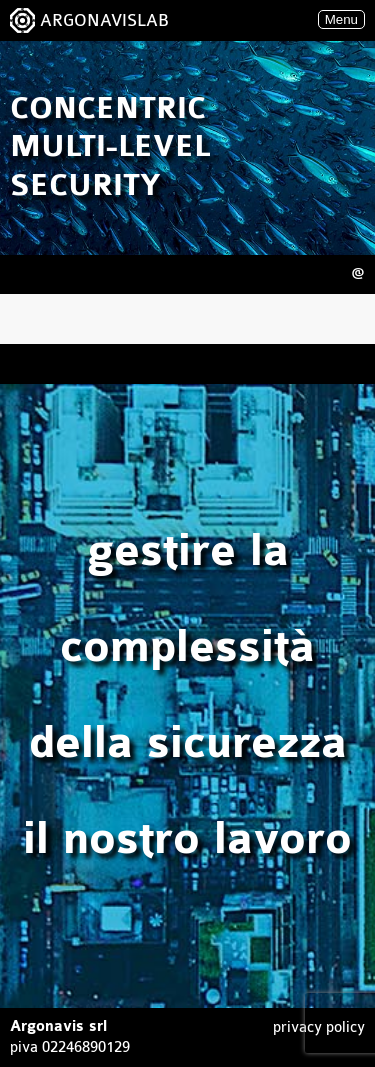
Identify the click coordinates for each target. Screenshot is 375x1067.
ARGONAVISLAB (104, 20)
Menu (341, 19)
